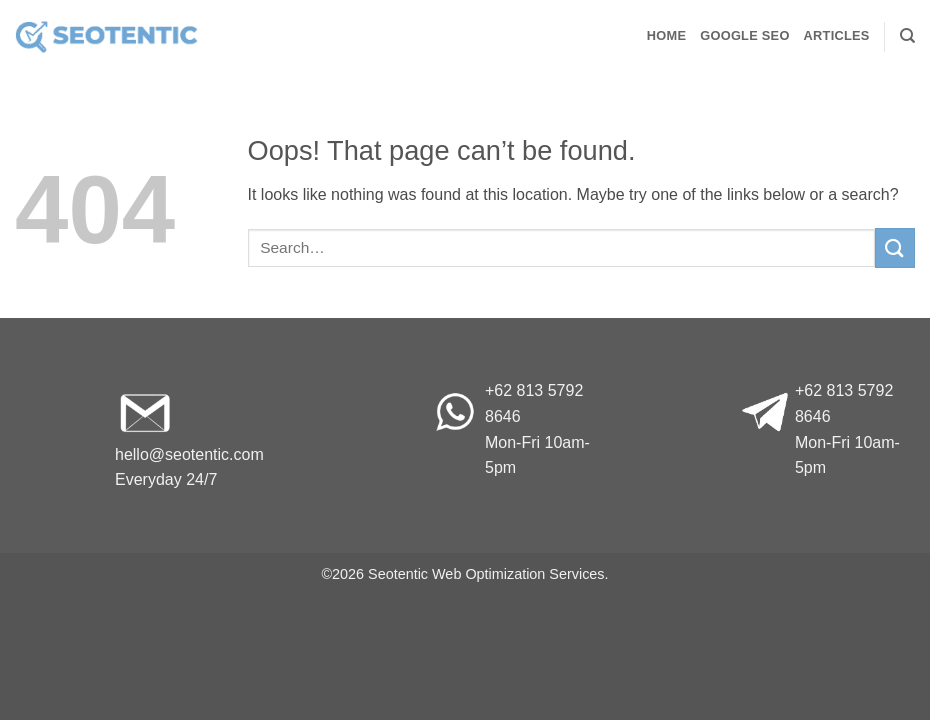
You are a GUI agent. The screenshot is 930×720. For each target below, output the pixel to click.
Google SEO (744, 35)
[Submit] (895, 247)
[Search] (907, 36)
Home (666, 35)
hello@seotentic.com (189, 454)
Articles (837, 35)
